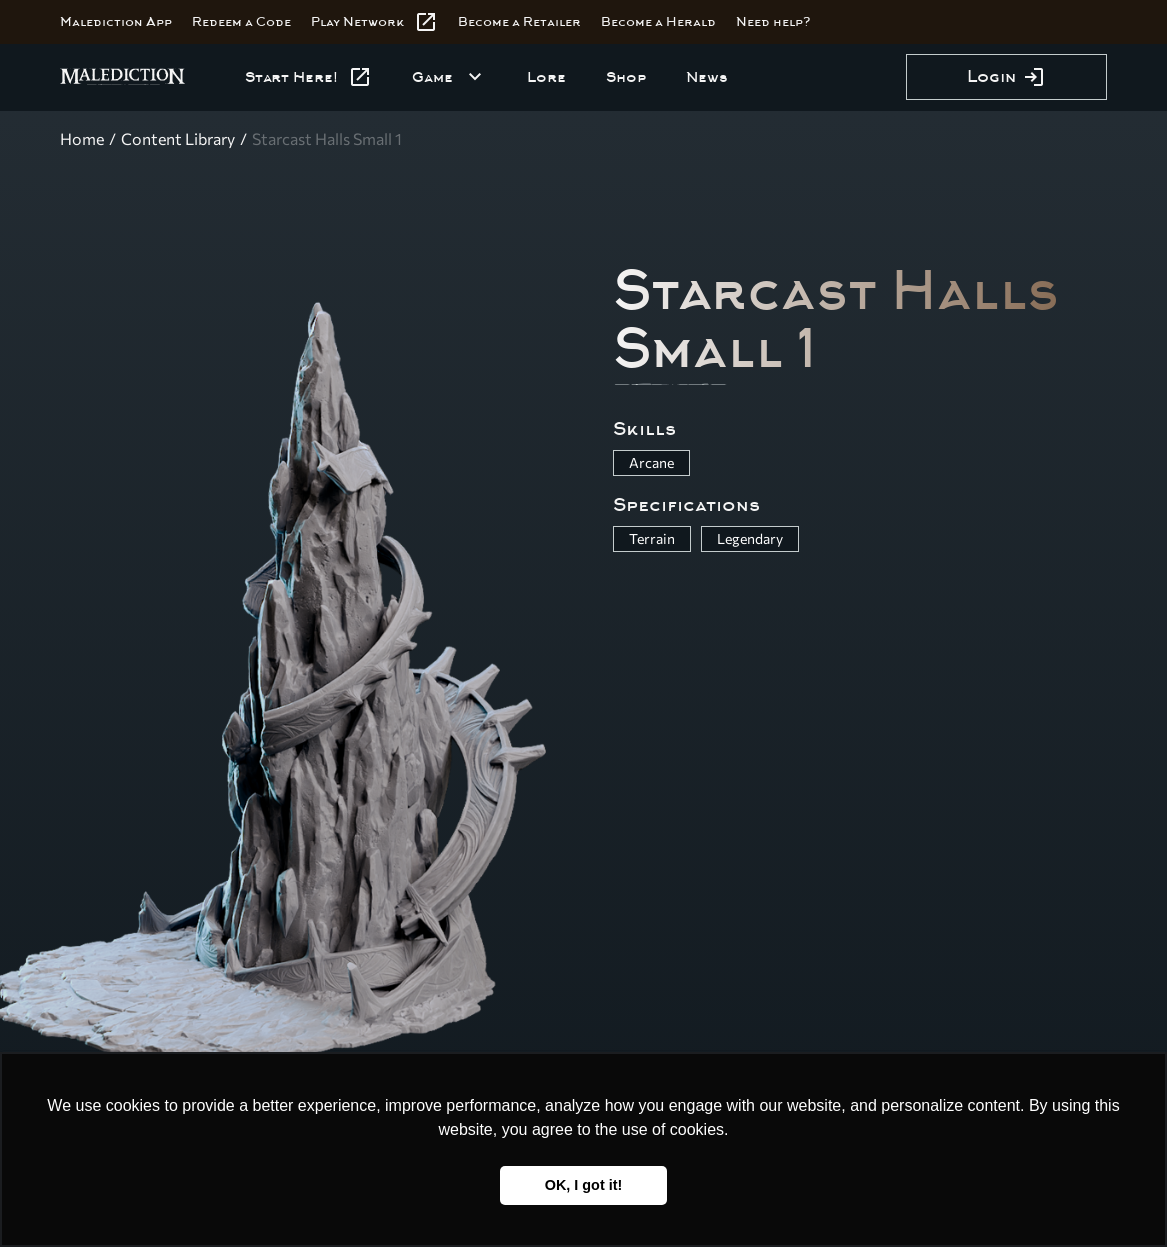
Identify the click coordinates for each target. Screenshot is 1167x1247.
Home (82, 138)
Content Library (178, 138)
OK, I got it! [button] (584, 1185)
